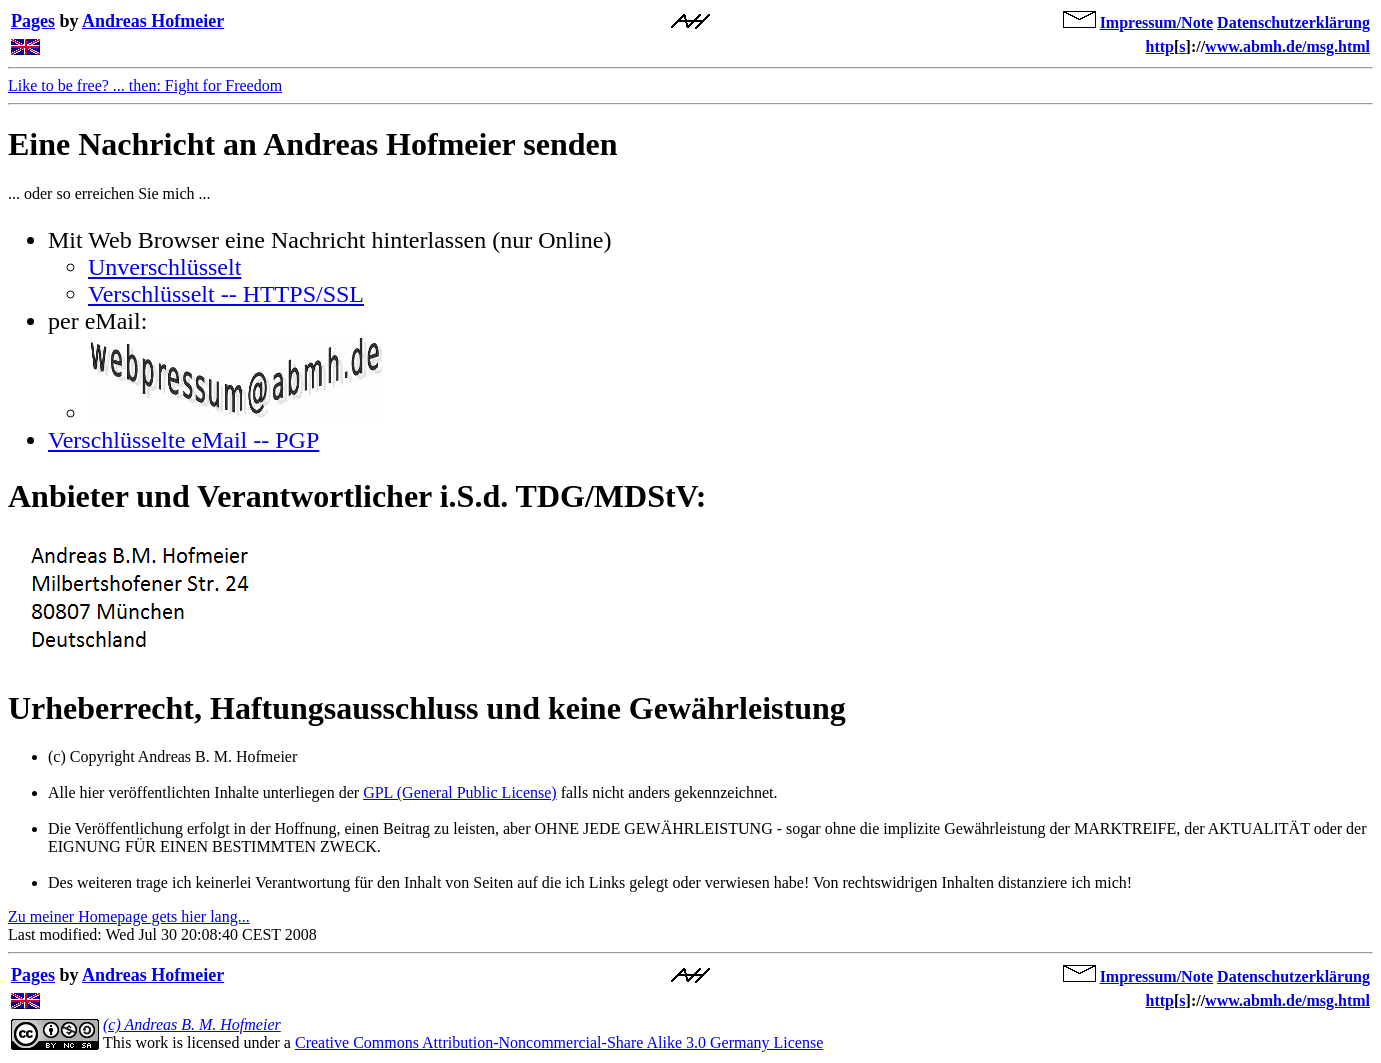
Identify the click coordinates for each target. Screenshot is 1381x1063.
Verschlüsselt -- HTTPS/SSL (226, 294)
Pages (33, 21)
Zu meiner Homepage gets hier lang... (129, 916)
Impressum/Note (1156, 22)
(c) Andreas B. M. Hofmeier (192, 1024)
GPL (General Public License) (460, 792)
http (1160, 46)
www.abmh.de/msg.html (1287, 46)
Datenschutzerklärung (1293, 22)
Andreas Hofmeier (153, 21)
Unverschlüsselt (164, 267)
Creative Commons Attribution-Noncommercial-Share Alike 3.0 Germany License (559, 1042)
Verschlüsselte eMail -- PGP (183, 440)
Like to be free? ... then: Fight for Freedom (145, 85)
